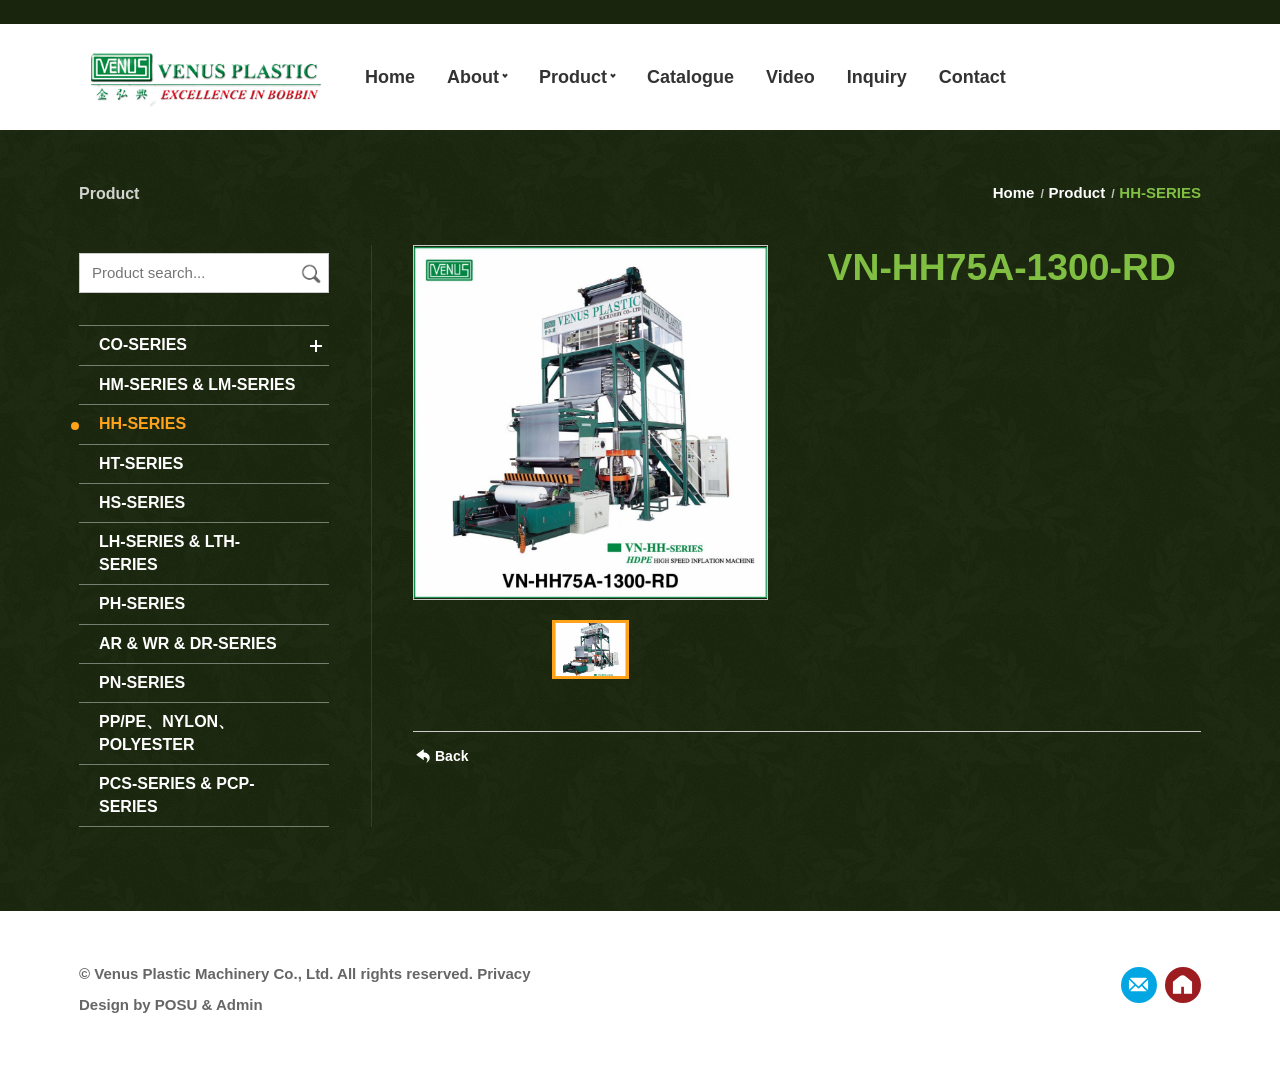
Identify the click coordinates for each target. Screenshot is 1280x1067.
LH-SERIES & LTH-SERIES (169, 552)
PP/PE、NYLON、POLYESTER (166, 732)
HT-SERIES (141, 463)
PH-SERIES (142, 603)
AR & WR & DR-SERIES (188, 643)
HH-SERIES (142, 423)
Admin (239, 1004)
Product (1077, 192)
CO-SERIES (143, 344)
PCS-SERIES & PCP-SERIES (177, 794)
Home (1016, 192)
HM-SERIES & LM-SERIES (197, 384)
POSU (176, 1004)
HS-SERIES (142, 502)
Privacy (503, 973)
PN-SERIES (142, 682)
